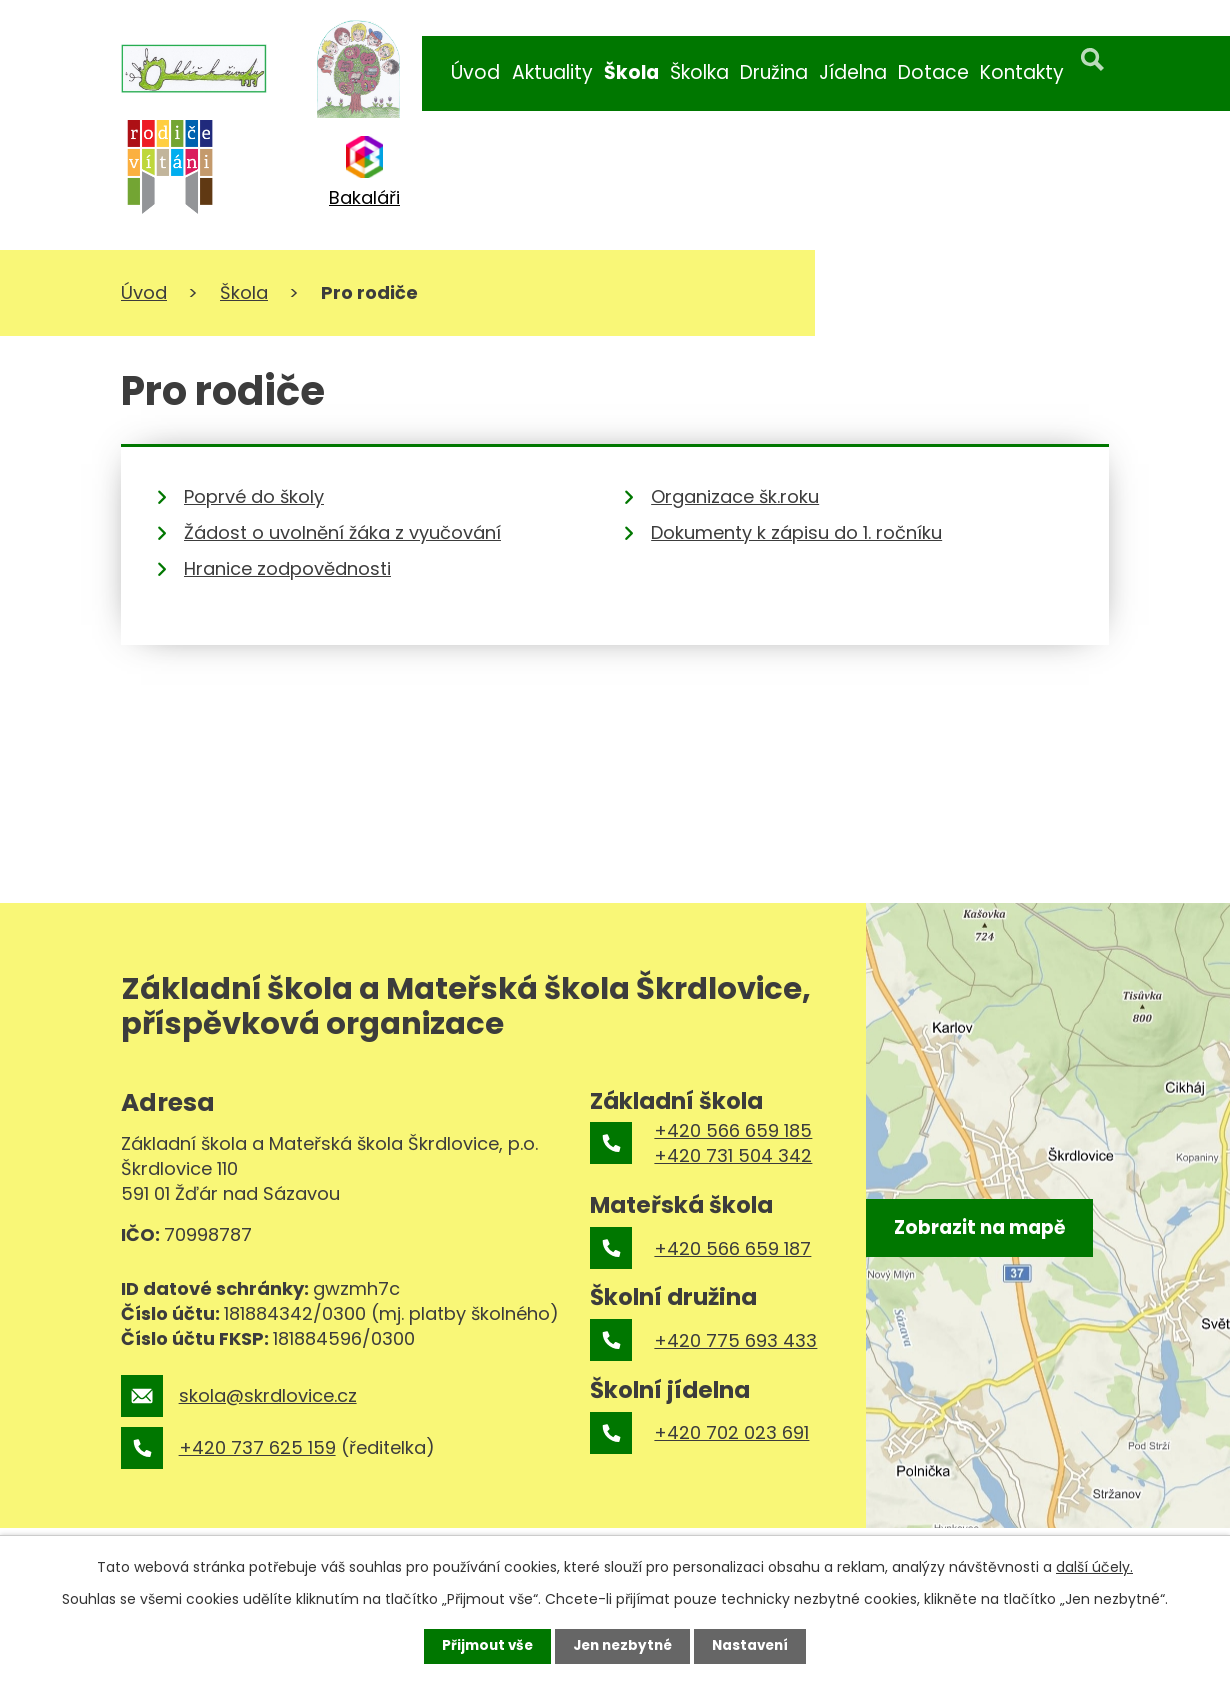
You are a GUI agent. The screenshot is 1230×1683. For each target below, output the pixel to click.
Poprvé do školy (254, 496)
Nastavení (755, 1646)
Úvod (475, 72)
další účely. (1094, 1566)
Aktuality (552, 72)
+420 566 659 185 (733, 1130)
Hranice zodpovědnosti (287, 568)
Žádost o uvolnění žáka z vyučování (342, 532)
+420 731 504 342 (733, 1155)
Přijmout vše (482, 1646)
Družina (774, 72)
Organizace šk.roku (735, 496)
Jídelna (853, 72)
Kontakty (1022, 72)
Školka (699, 72)
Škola (631, 72)
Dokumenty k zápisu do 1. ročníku (796, 532)
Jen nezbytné (622, 1646)
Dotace (933, 72)
